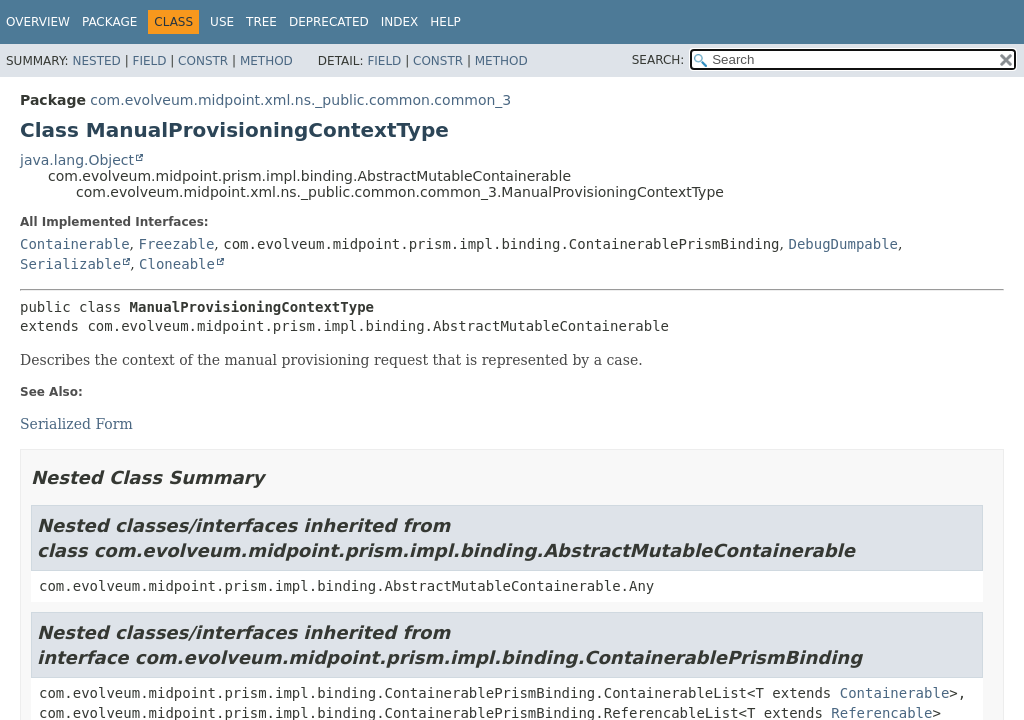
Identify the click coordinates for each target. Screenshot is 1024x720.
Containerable (75, 244)
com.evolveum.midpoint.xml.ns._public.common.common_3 (300, 100)
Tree (261, 22)
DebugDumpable (843, 244)
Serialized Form (76, 424)
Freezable (176, 244)
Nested (96, 61)
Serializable (70, 264)
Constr (203, 61)
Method (266, 61)
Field (149, 61)
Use (222, 22)
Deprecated (329, 22)
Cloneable (177, 264)
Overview (38, 22)
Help (445, 22)
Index (400, 22)
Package (109, 22)
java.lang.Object (77, 160)
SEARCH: (658, 60)
